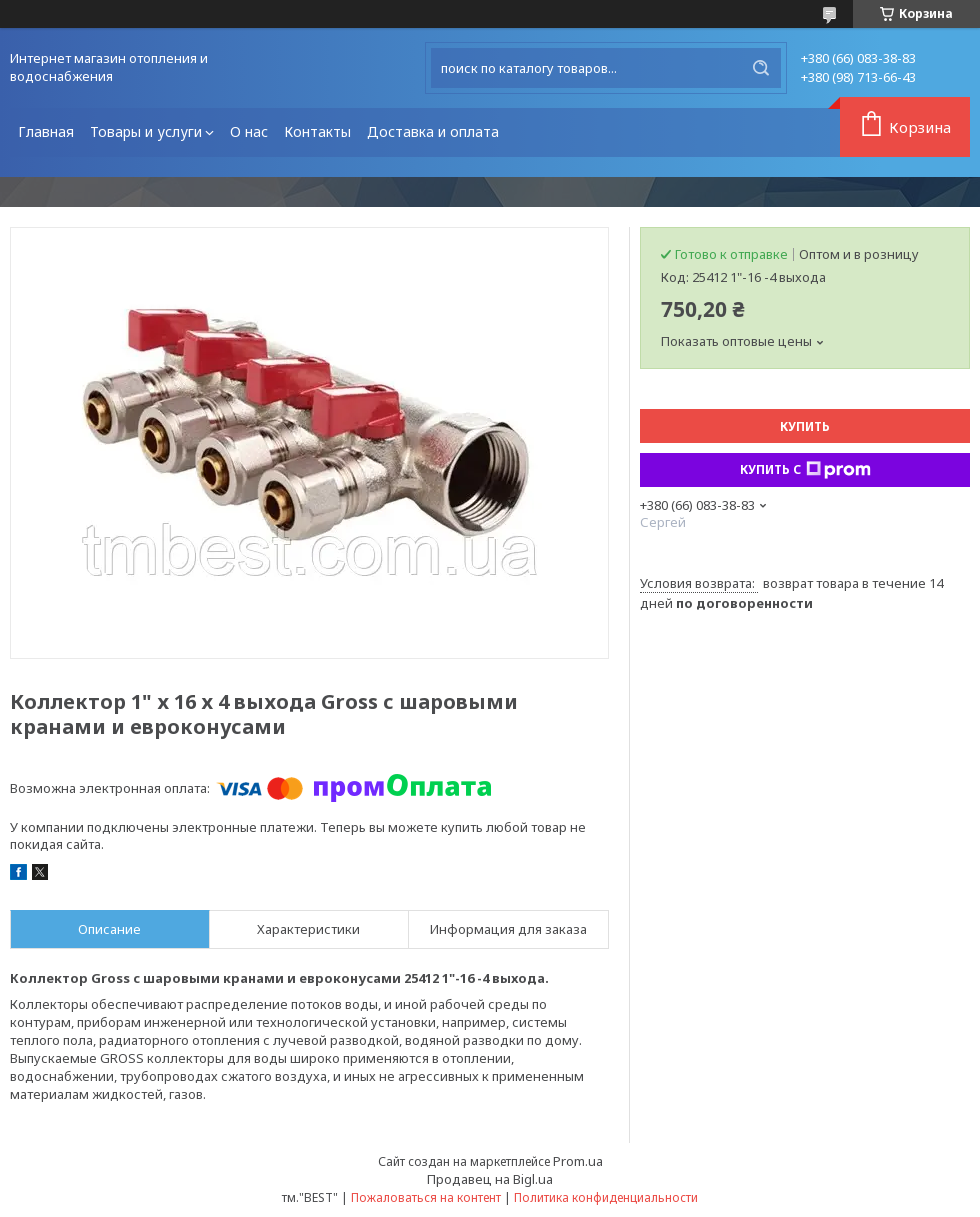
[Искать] (761, 68)
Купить (805, 426)
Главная (46, 131)
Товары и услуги (146, 131)
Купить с (805, 470)
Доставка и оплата (433, 131)
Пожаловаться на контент (426, 1197)
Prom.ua (578, 1161)
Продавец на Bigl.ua (490, 1179)
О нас (249, 131)
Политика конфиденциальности (606, 1197)
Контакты (317, 131)
